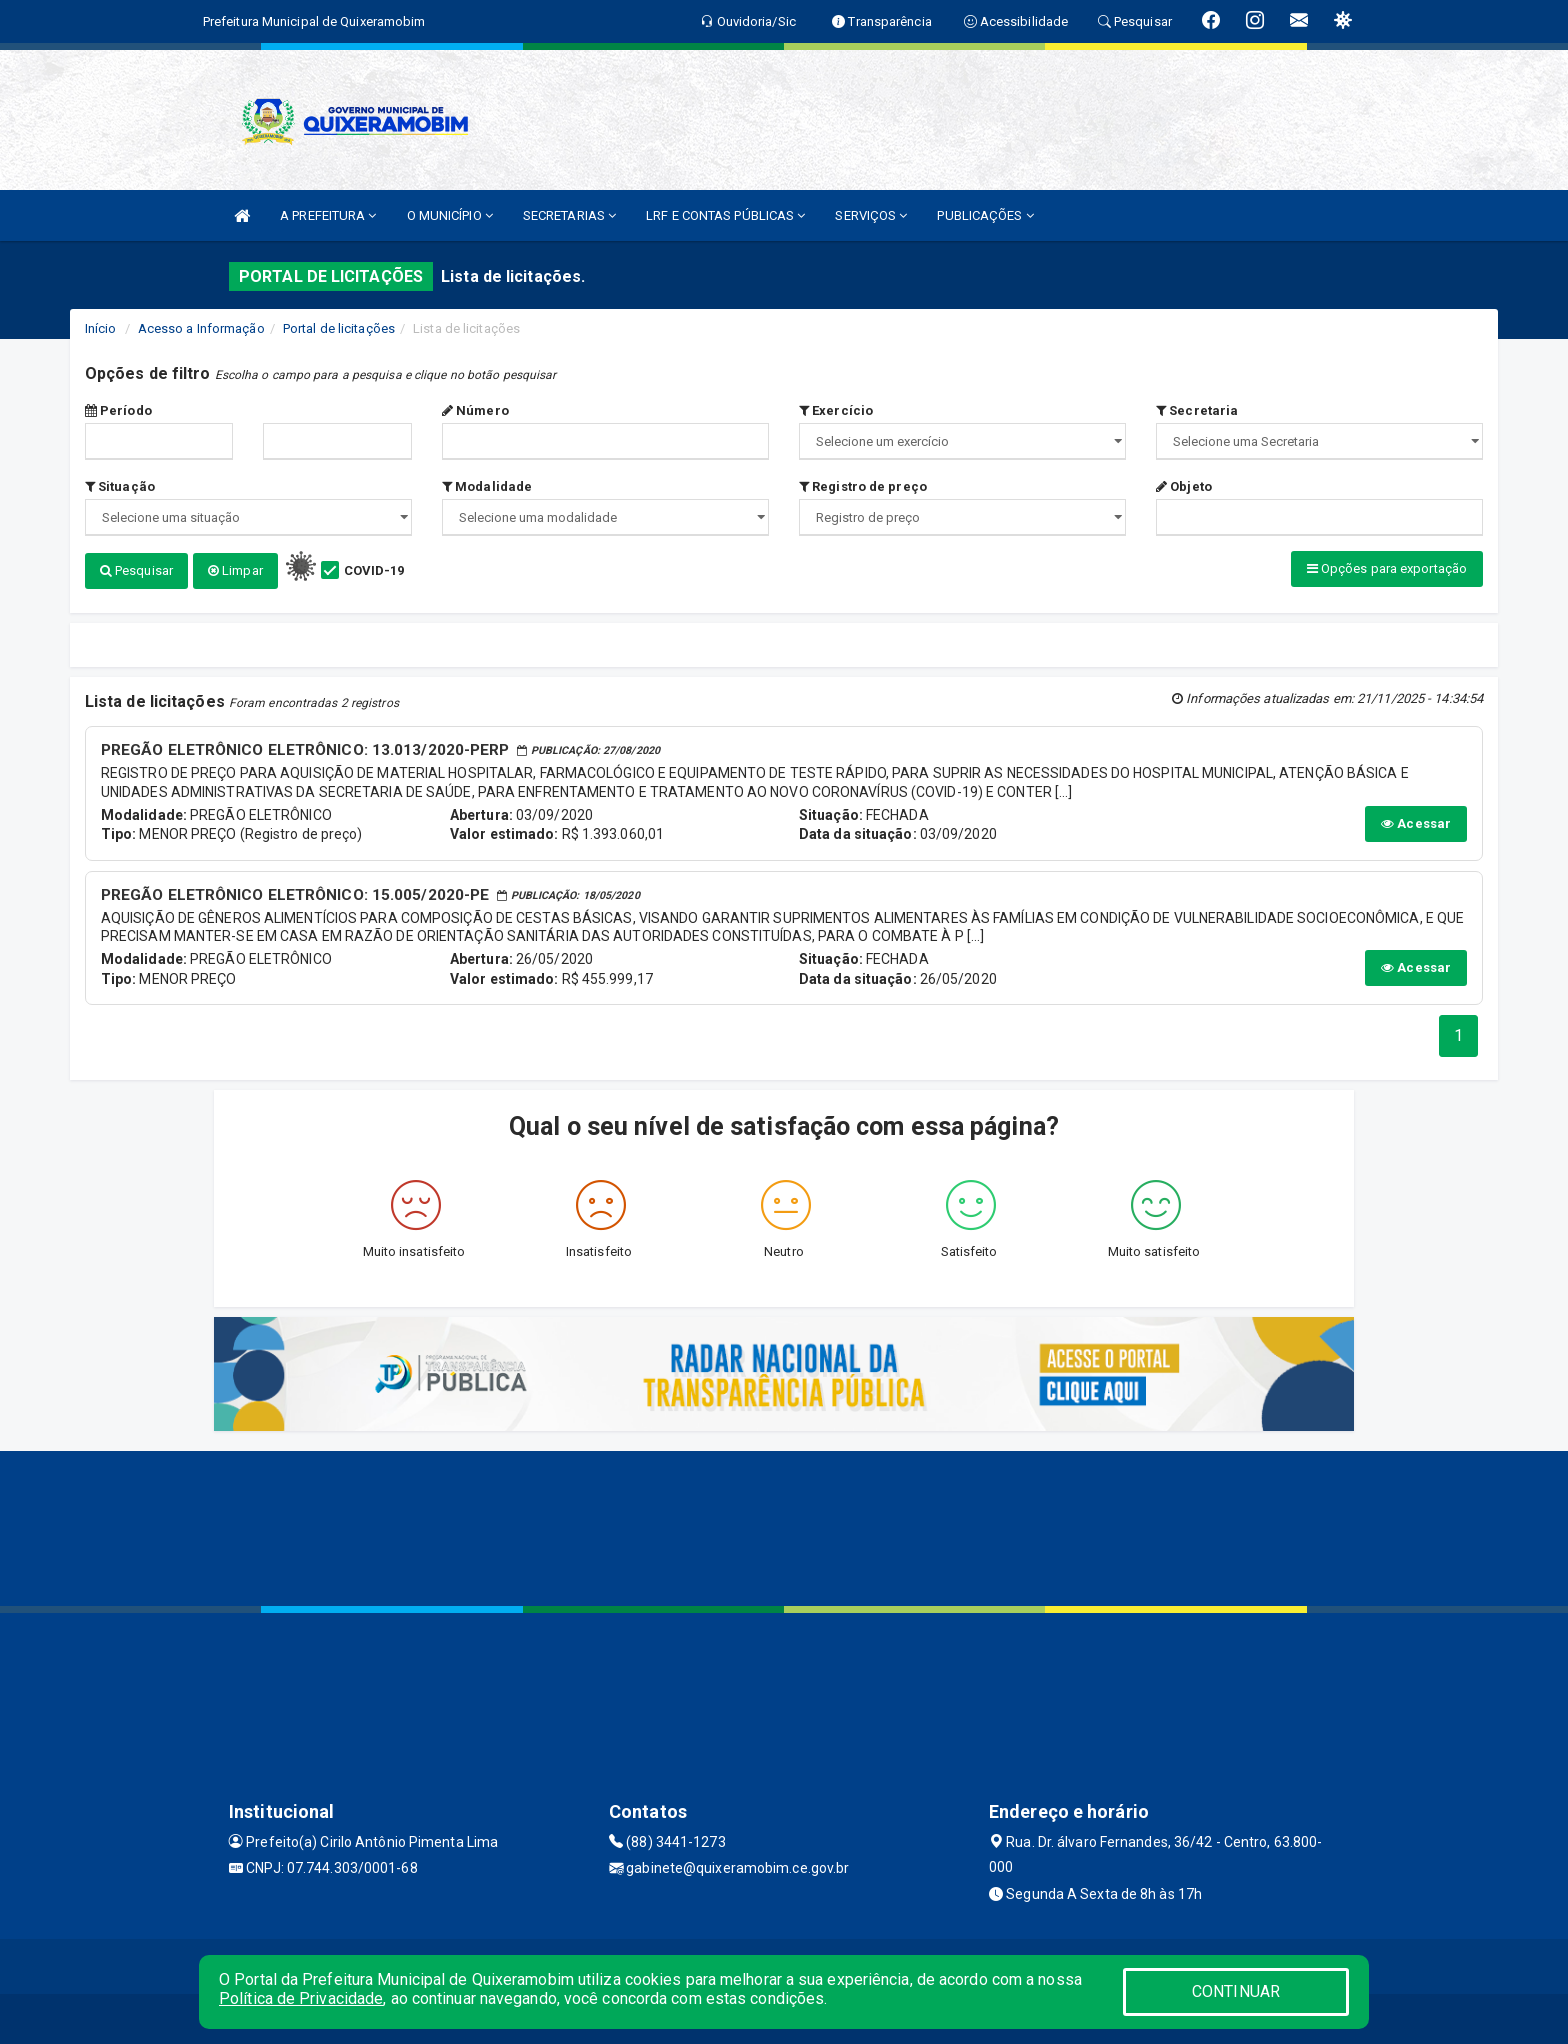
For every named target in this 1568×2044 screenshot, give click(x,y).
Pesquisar (136, 570)
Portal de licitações (339, 328)
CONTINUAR (1236, 1991)
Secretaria (1197, 410)
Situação (120, 486)
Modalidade (487, 486)
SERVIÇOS (871, 215)
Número (475, 410)
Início (101, 328)
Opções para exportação (1387, 568)
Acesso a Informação (201, 328)
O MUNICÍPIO (450, 215)
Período (118, 410)
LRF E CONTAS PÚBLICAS (725, 215)
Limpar (235, 570)
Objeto (1184, 486)
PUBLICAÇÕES (985, 215)
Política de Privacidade (301, 1998)
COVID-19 (374, 570)
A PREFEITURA (328, 215)
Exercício (836, 410)
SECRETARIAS (569, 215)
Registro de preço (863, 486)
